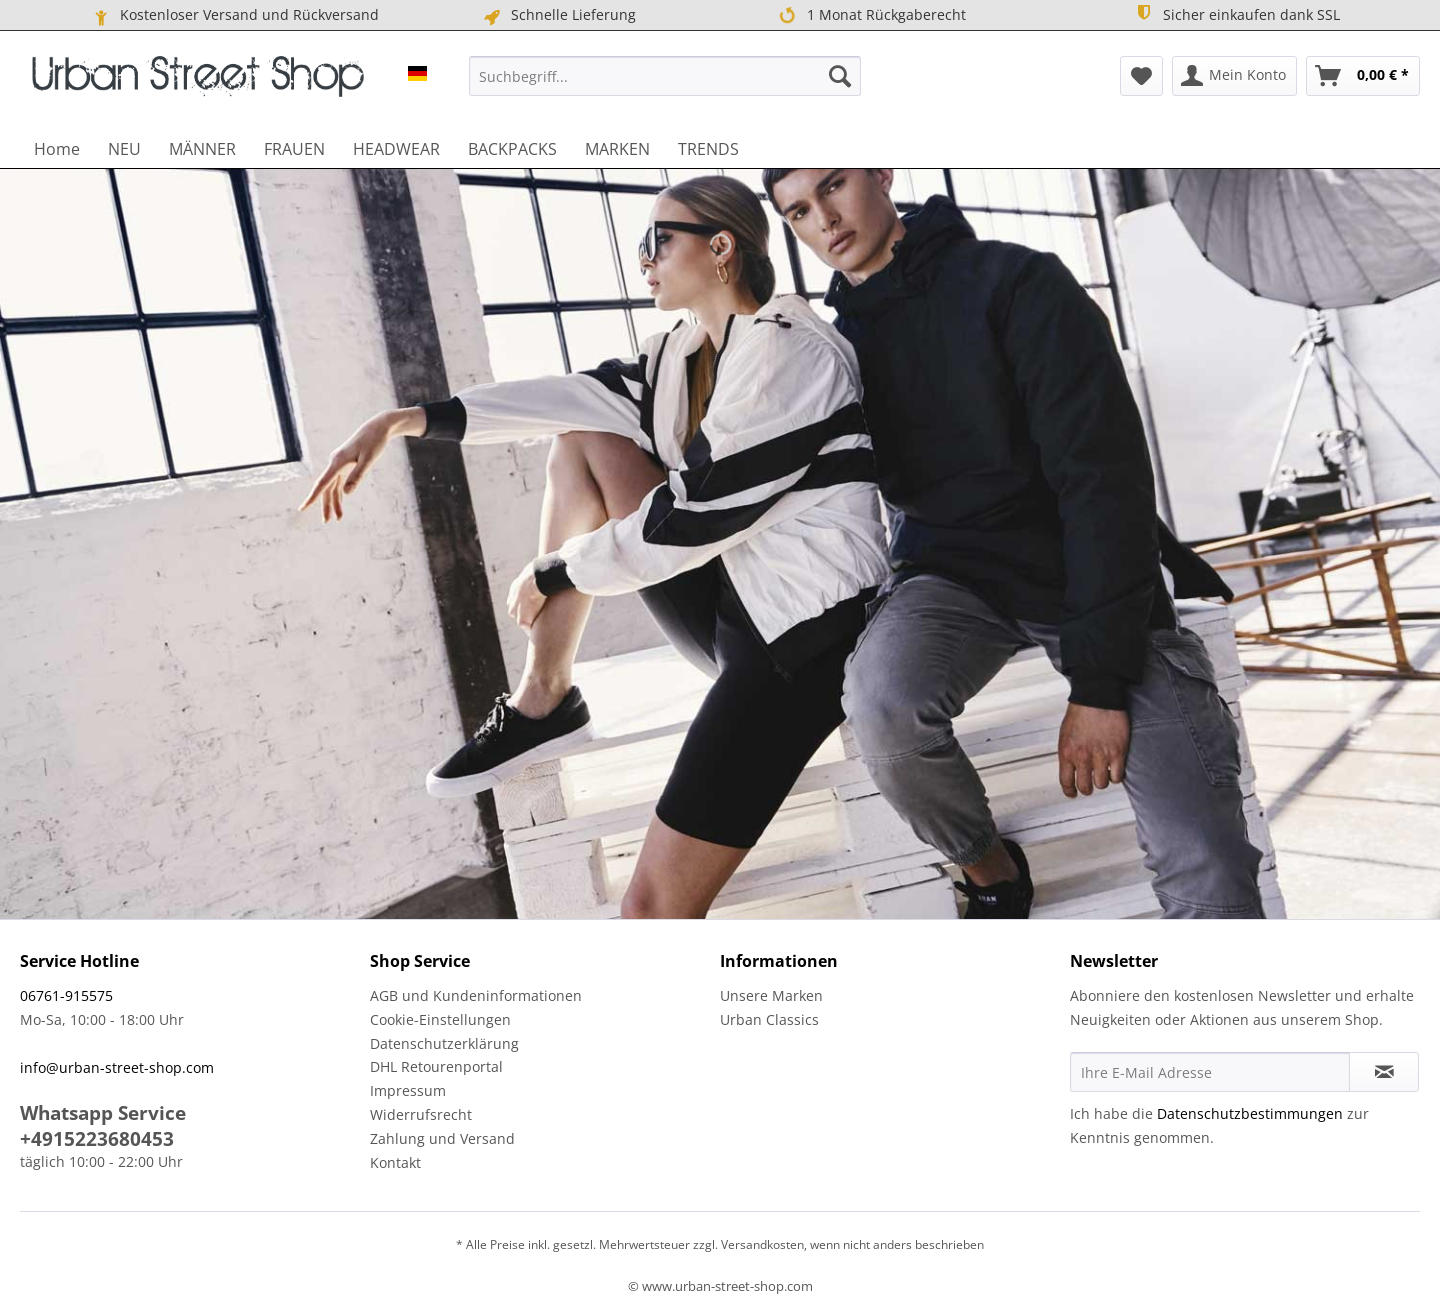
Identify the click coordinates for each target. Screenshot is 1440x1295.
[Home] (57, 149)
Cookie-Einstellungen (440, 1019)
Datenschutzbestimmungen (1250, 1113)
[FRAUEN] (294, 149)
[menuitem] (665, 76)
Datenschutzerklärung (444, 1043)
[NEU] (124, 149)
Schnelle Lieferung (558, 15)
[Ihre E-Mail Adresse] (1210, 1072)
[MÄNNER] (202, 149)
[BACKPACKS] (512, 149)
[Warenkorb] (1363, 76)
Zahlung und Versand (442, 1138)
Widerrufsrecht (421, 1114)
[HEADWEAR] (396, 149)
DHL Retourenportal (436, 1066)
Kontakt (395, 1162)
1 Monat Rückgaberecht (870, 15)
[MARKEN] (617, 149)
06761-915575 (66, 995)
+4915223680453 (97, 1139)
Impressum (408, 1090)
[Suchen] (840, 76)
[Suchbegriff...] (665, 76)
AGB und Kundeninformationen (476, 995)
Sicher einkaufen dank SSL (1236, 14)
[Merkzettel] (1141, 76)
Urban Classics (769, 1019)
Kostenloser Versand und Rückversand (234, 15)
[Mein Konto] (1234, 76)
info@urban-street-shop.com (117, 1067)
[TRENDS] (708, 149)
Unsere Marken (771, 995)
